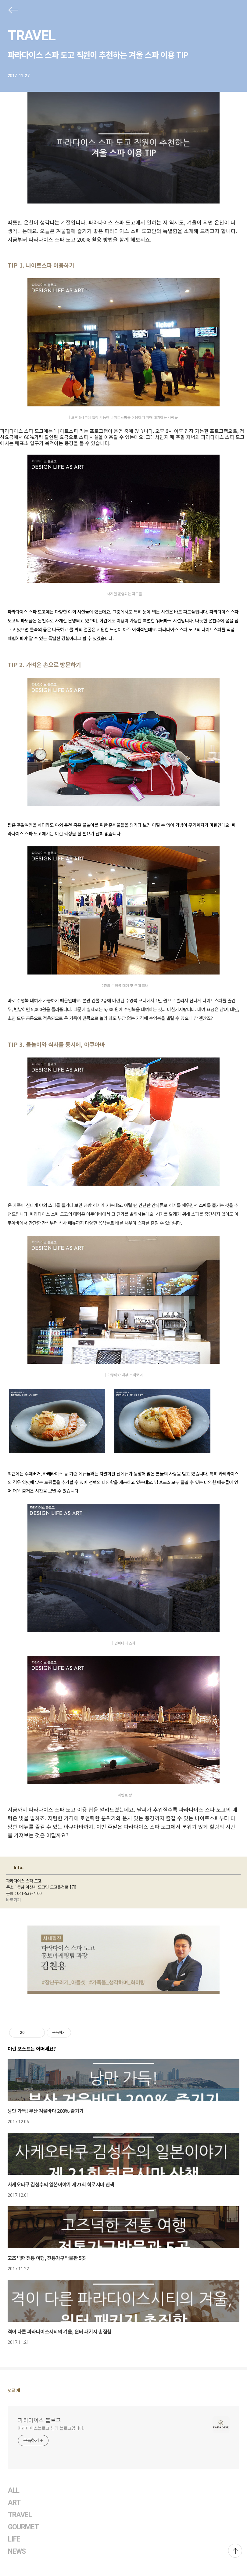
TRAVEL (31, 35)
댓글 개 (14, 2390)
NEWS (17, 2551)
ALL (13, 2490)
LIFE (14, 2539)
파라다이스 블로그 (39, 2419)
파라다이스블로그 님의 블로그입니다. (51, 2428)
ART (14, 2503)
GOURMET (23, 2527)
